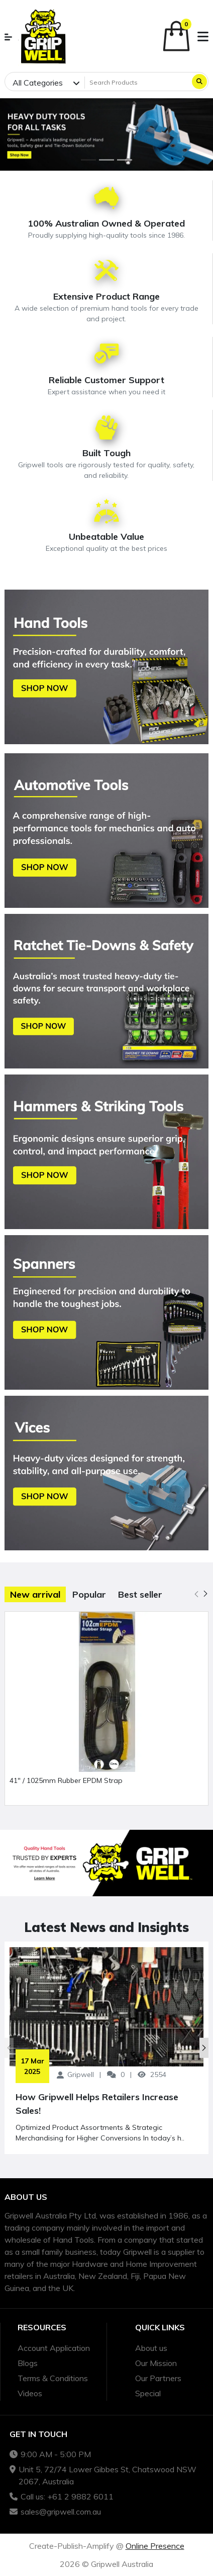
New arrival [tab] (35, 1594)
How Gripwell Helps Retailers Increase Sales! (97, 2103)
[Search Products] (137, 83)
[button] (8, 37)
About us (151, 2348)
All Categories (38, 83)
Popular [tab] (89, 1594)
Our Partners (158, 2378)
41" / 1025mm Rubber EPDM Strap (66, 1780)
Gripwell (80, 2074)
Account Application (54, 2348)
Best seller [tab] (140, 1594)
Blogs (28, 2363)
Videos (30, 2393)
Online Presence (155, 2546)
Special (148, 2393)
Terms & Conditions (53, 2378)
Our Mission (156, 2363)
